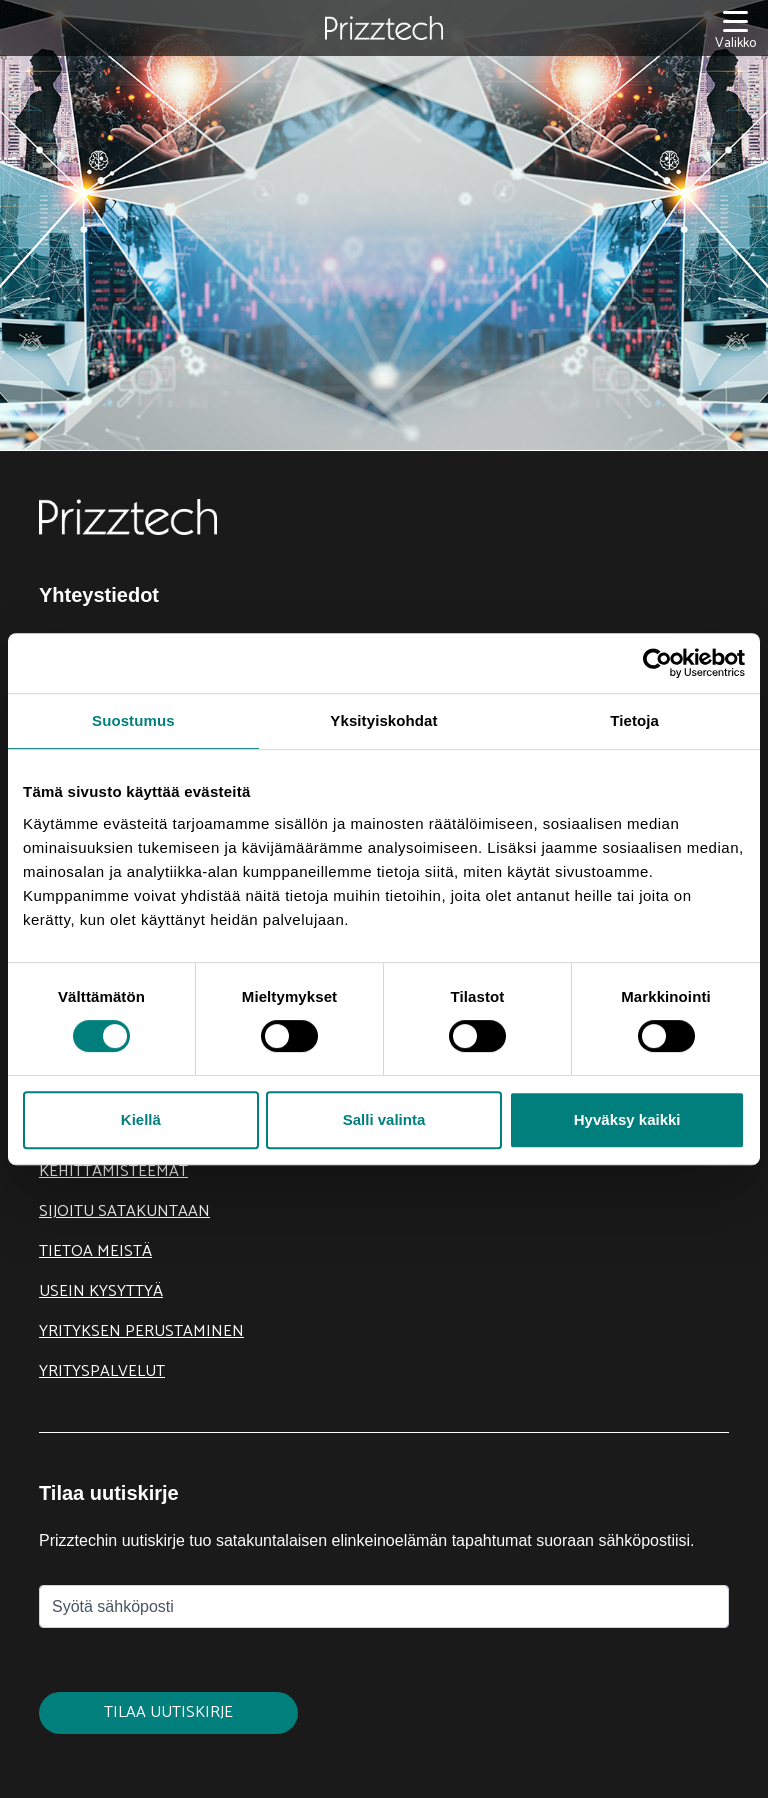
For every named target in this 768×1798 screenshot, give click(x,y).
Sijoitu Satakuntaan (124, 1211)
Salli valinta (384, 1119)
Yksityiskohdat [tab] (383, 720)
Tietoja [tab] (634, 720)
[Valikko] (735, 28)
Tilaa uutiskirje (168, 1712)
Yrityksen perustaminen (141, 1331)
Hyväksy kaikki (627, 1119)
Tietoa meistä (95, 1251)
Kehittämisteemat (113, 1171)
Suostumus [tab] (133, 720)
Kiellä (141, 1119)
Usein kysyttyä (101, 1291)
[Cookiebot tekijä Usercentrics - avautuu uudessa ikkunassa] (657, 663)
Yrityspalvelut (102, 1371)
